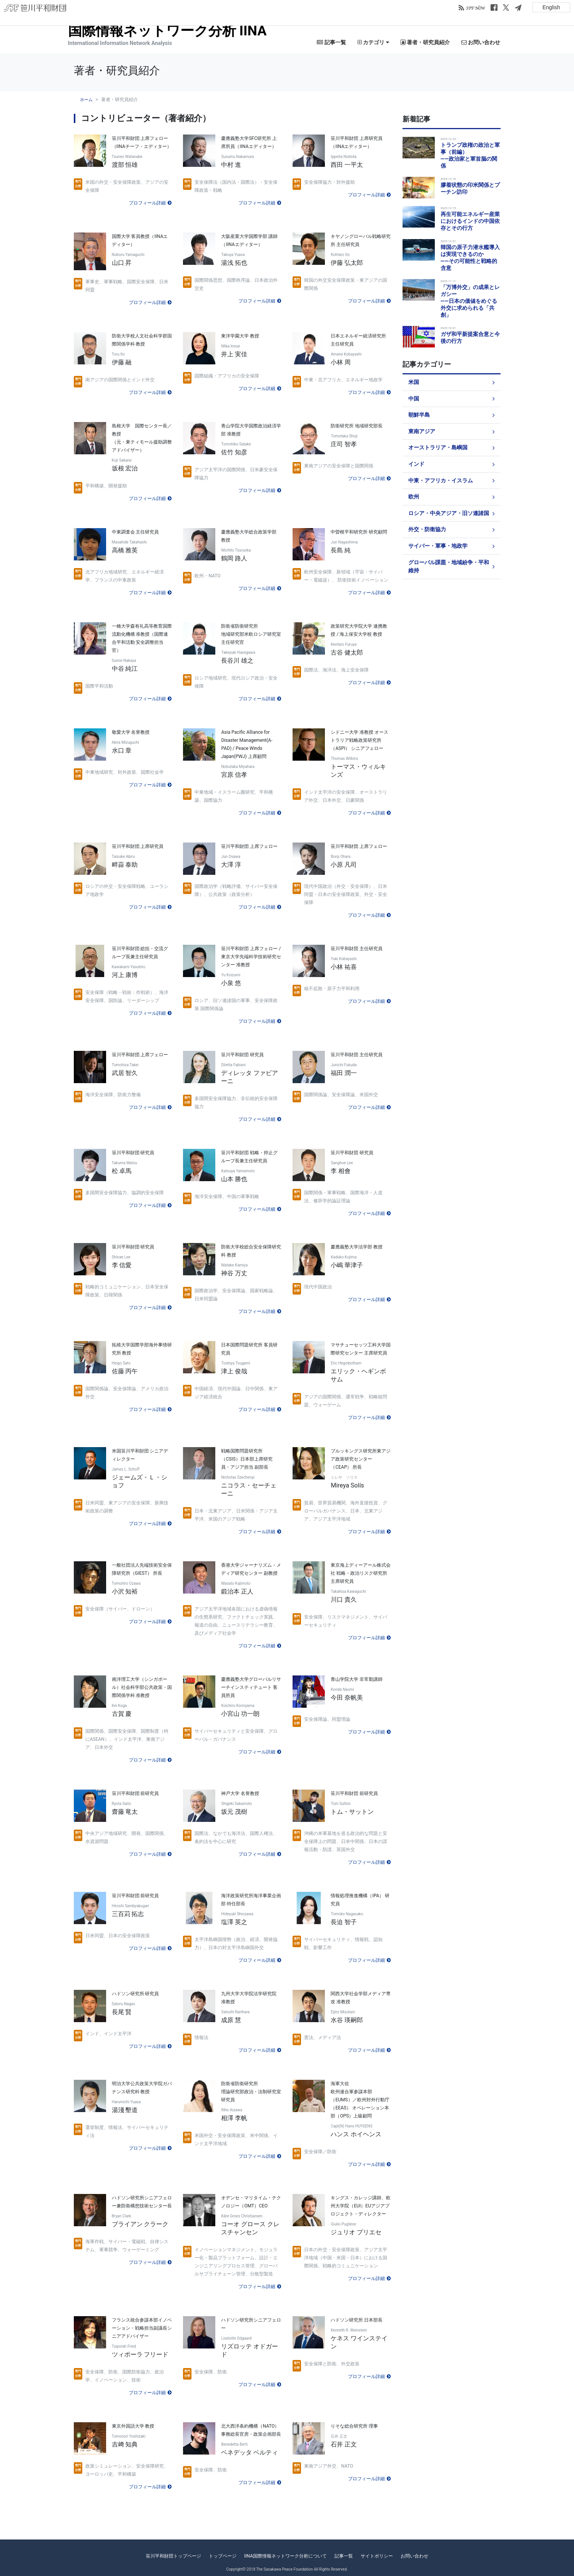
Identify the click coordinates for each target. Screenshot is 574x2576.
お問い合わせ (480, 42)
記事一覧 (331, 42)
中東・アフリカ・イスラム (440, 480)
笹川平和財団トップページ (173, 2556)
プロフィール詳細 (147, 203)
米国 (413, 382)
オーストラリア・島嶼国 (438, 447)
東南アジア (421, 431)
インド (416, 464)
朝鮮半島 (419, 415)
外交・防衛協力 (427, 529)
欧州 (413, 497)
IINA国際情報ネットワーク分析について (285, 2556)
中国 (413, 399)
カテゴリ (373, 42)
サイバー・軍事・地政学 (438, 546)
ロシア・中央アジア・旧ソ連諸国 (448, 513)
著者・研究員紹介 (425, 42)
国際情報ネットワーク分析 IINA (167, 31)
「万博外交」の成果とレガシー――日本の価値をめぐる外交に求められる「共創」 (470, 301)
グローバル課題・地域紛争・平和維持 (448, 566)
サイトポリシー (377, 2556)
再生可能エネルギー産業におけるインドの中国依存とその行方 (470, 221)
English (551, 7)
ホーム (86, 99)
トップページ (222, 2556)
